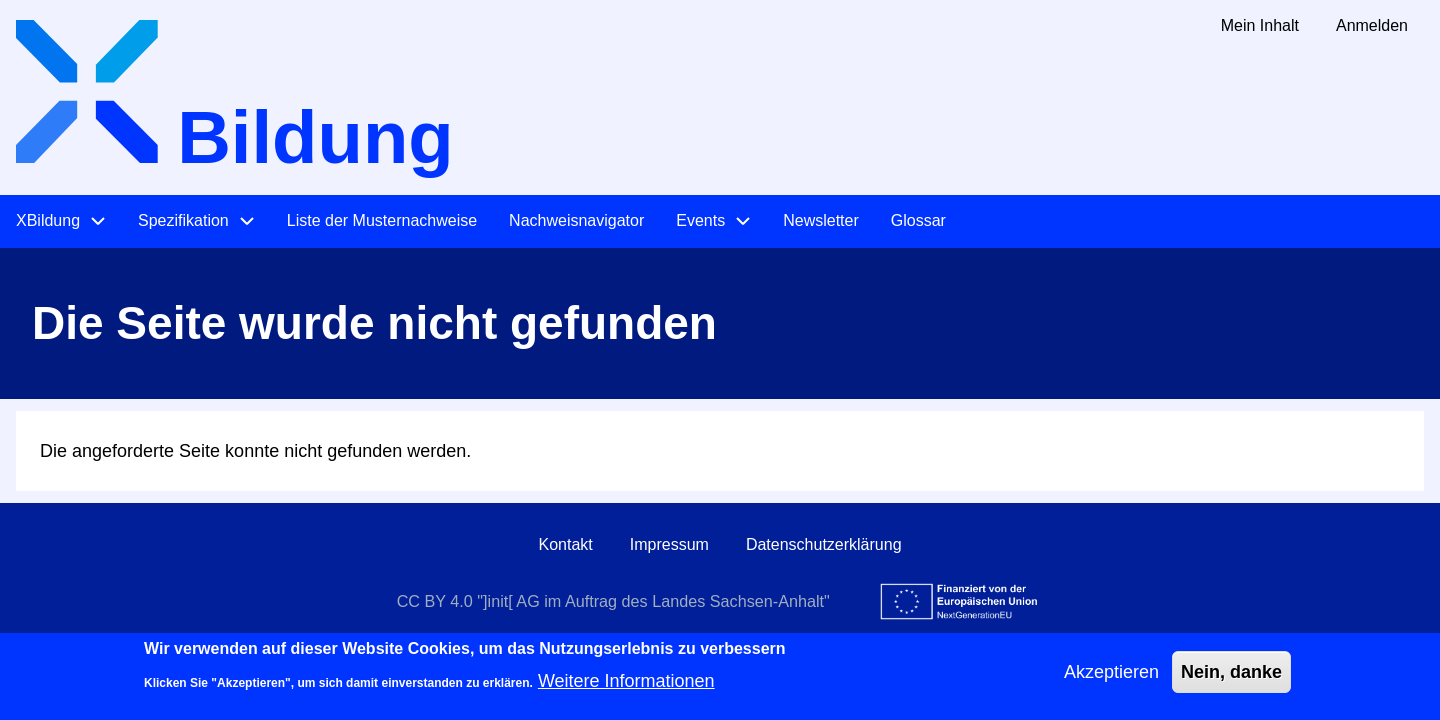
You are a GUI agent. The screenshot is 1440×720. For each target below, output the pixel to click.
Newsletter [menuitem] (821, 220)
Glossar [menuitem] (918, 220)
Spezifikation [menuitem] (183, 220)
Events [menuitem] (700, 220)
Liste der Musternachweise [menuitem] (382, 220)
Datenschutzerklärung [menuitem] (824, 544)
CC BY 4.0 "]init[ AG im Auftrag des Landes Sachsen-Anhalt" (613, 601)
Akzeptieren (1111, 679)
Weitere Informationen (626, 689)
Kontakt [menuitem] (565, 544)
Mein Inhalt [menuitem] (1260, 25)
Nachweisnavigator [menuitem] (576, 220)
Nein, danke (1231, 679)
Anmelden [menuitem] (1372, 25)
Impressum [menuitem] (669, 544)
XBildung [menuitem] (48, 220)
